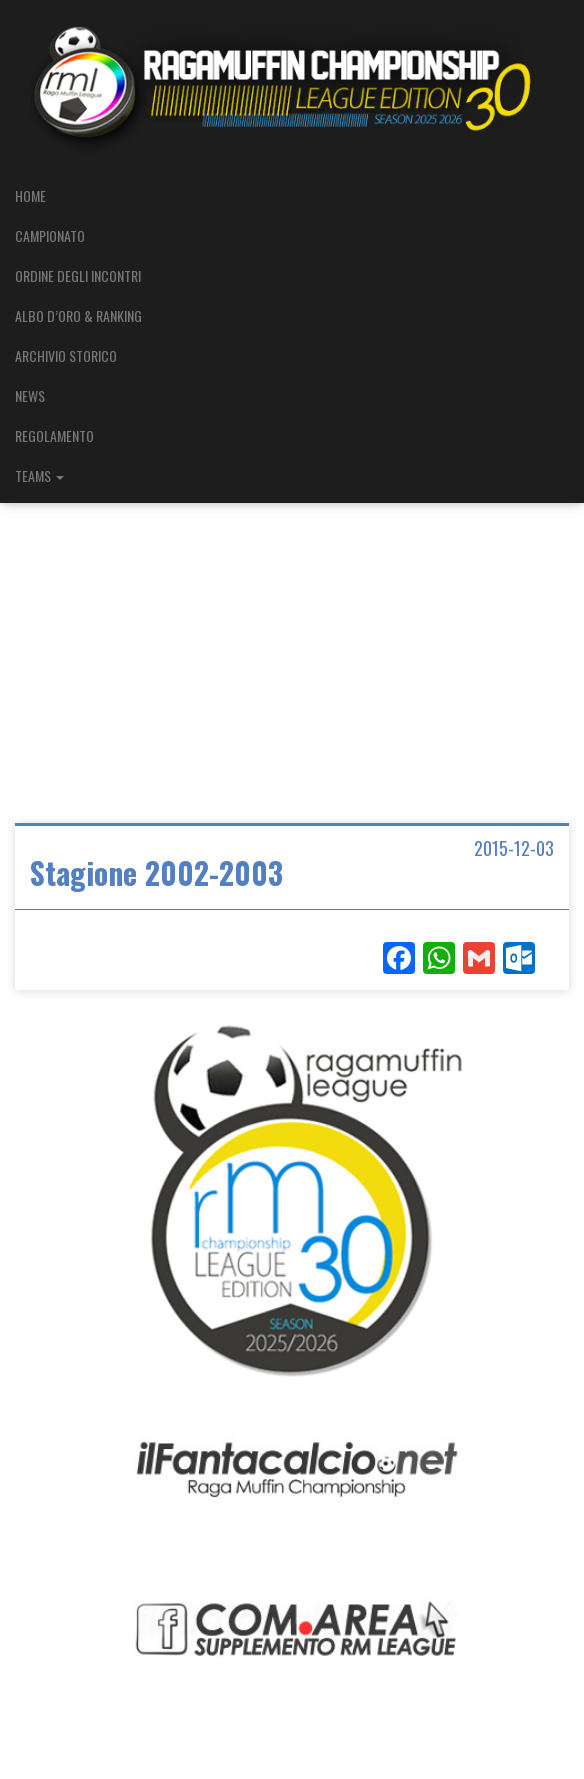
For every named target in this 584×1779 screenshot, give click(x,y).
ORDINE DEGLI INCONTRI (78, 275)
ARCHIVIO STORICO (66, 355)
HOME (30, 195)
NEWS (30, 395)
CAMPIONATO (50, 235)
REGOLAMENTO (54, 435)
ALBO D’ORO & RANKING (78, 315)
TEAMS (39, 475)
